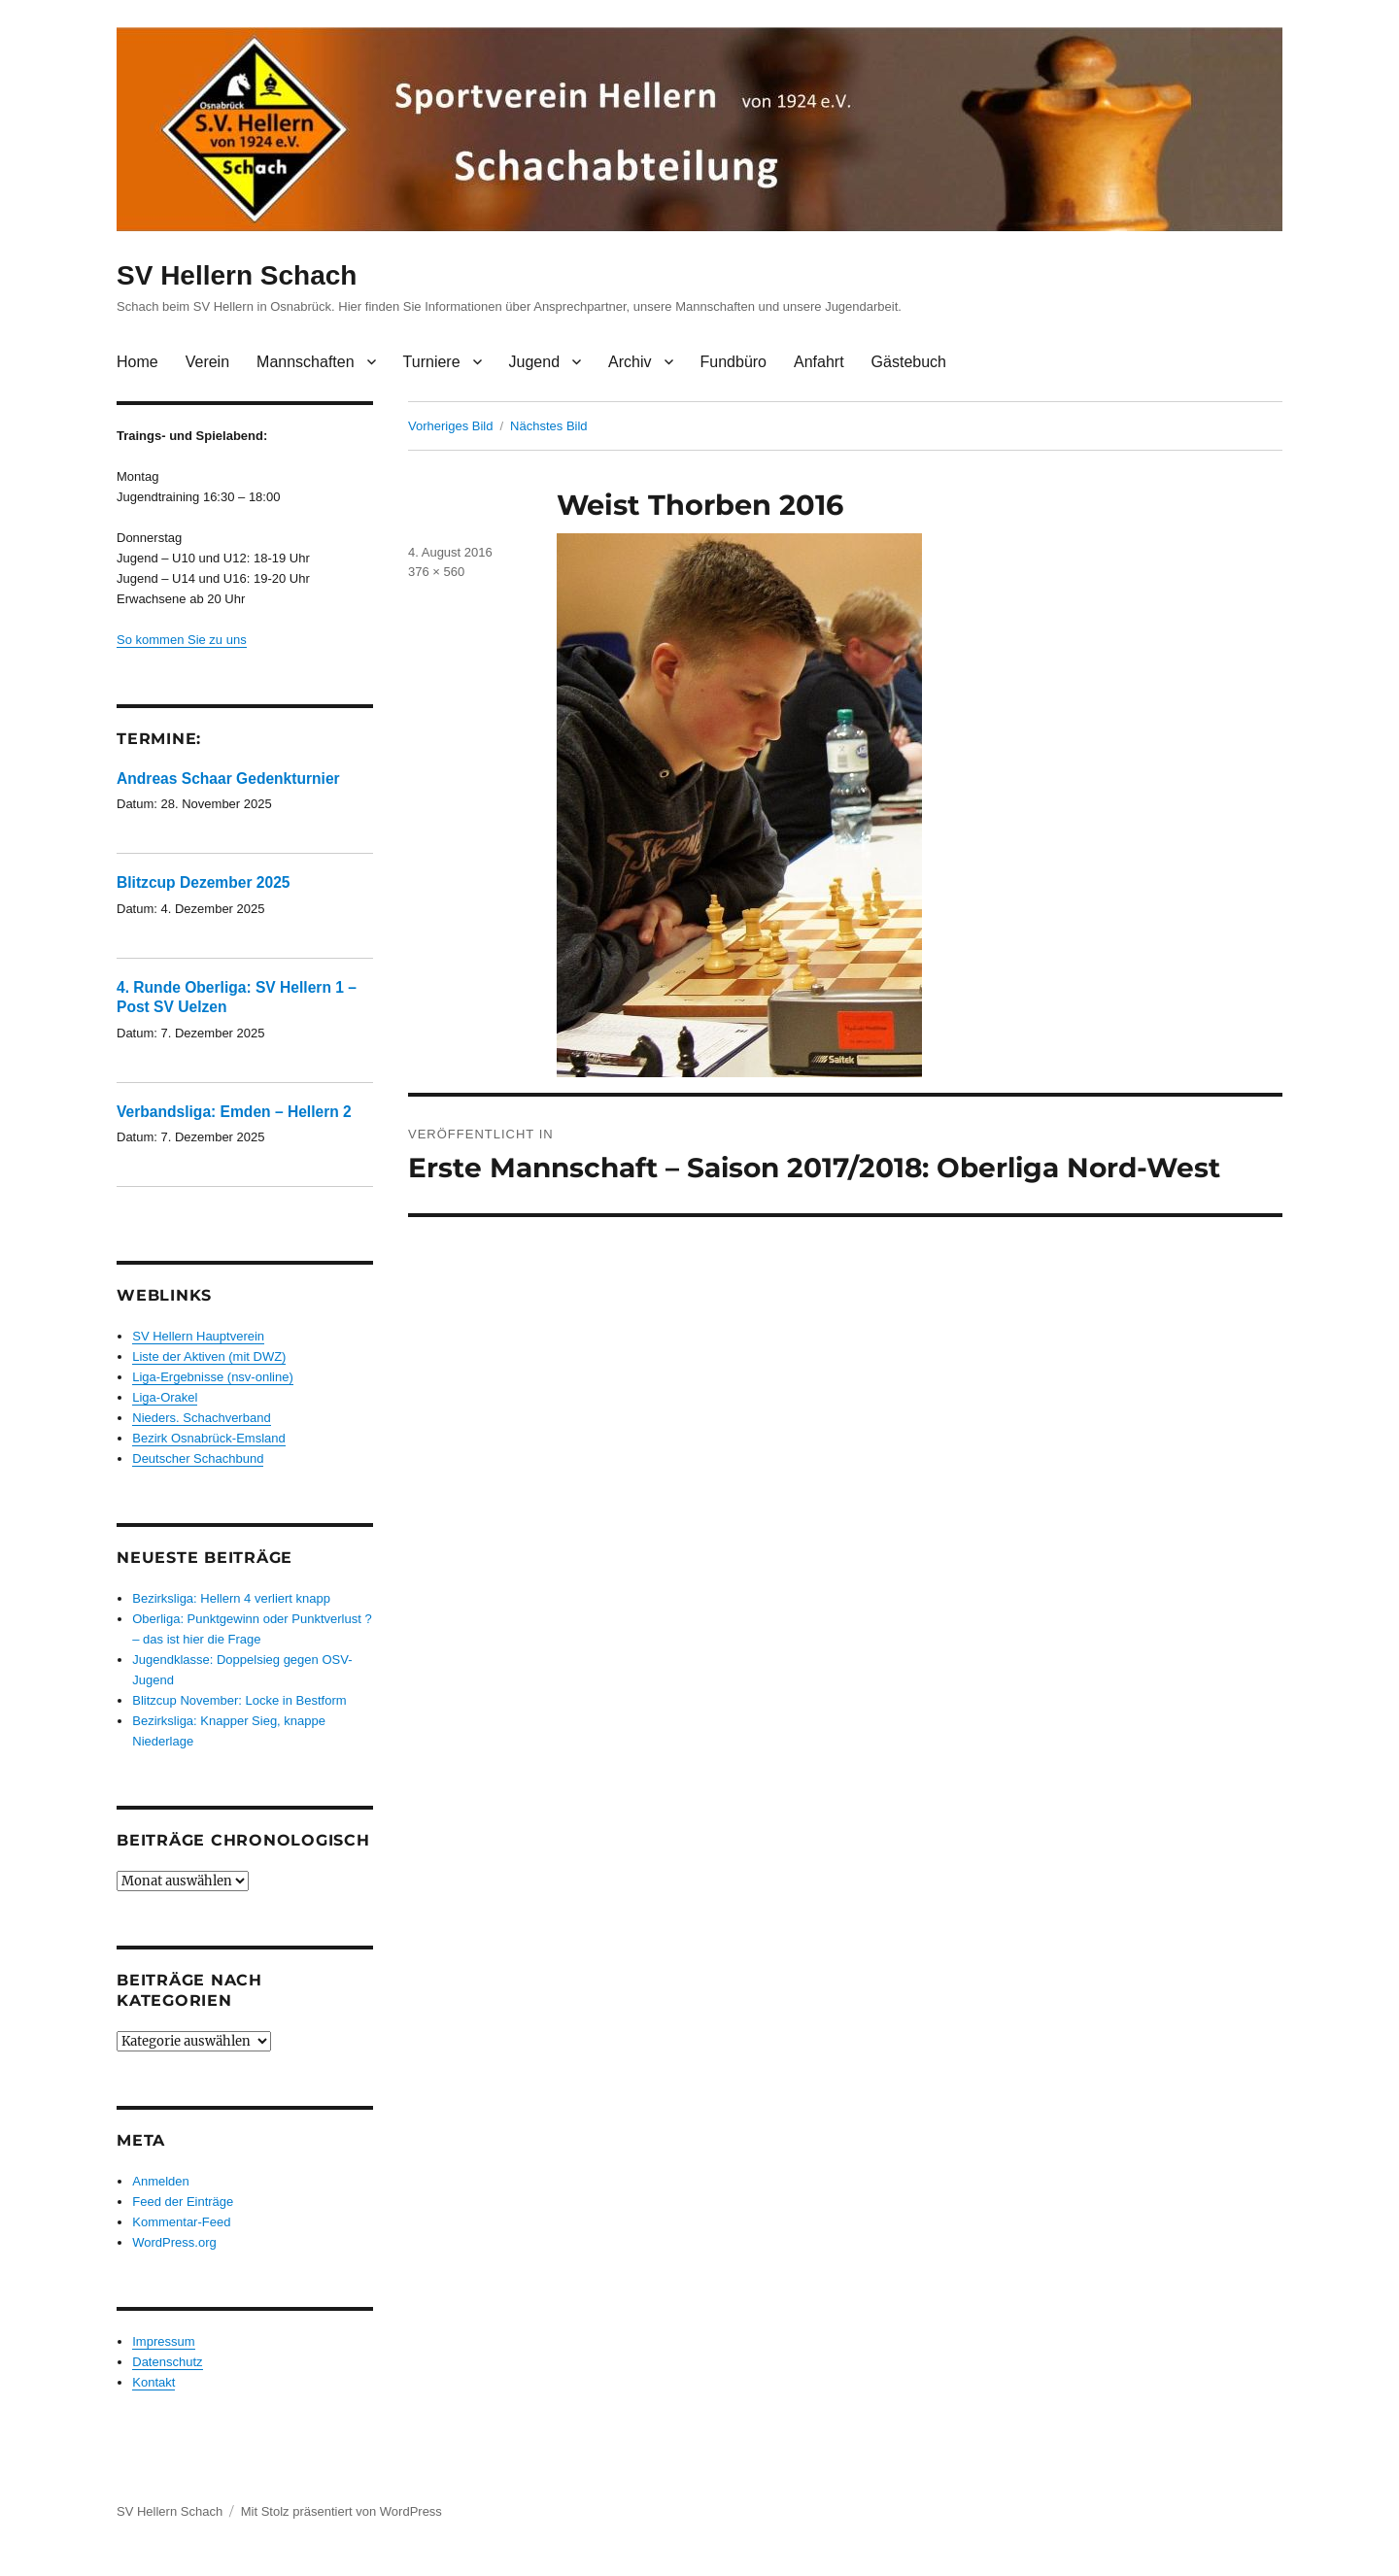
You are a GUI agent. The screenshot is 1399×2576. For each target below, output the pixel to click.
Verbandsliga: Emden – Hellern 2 (234, 1111)
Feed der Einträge (182, 2201)
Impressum (163, 2341)
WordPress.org (174, 2242)
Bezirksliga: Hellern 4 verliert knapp (231, 1598)
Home (137, 362)
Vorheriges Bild (450, 426)
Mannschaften (305, 362)
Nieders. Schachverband (201, 1417)
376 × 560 (436, 571)
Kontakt (153, 2382)
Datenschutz (167, 2362)
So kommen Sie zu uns (182, 639)
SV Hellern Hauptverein (198, 1336)
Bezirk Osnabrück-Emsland (209, 1438)
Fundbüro (734, 362)
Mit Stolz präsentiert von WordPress (341, 2511)
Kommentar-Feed (181, 2222)
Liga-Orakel (164, 1397)
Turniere (432, 362)
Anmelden (160, 2181)
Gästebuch (908, 362)
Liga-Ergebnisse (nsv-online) (212, 1377)
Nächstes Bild (548, 426)
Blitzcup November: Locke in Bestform (239, 1700)
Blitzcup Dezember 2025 (203, 882)
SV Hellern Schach (237, 275)
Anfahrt (819, 362)
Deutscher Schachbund (197, 1458)
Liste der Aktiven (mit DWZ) (209, 1356)
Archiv (629, 362)
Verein (207, 362)
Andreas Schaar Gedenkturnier (228, 778)
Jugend (535, 362)
